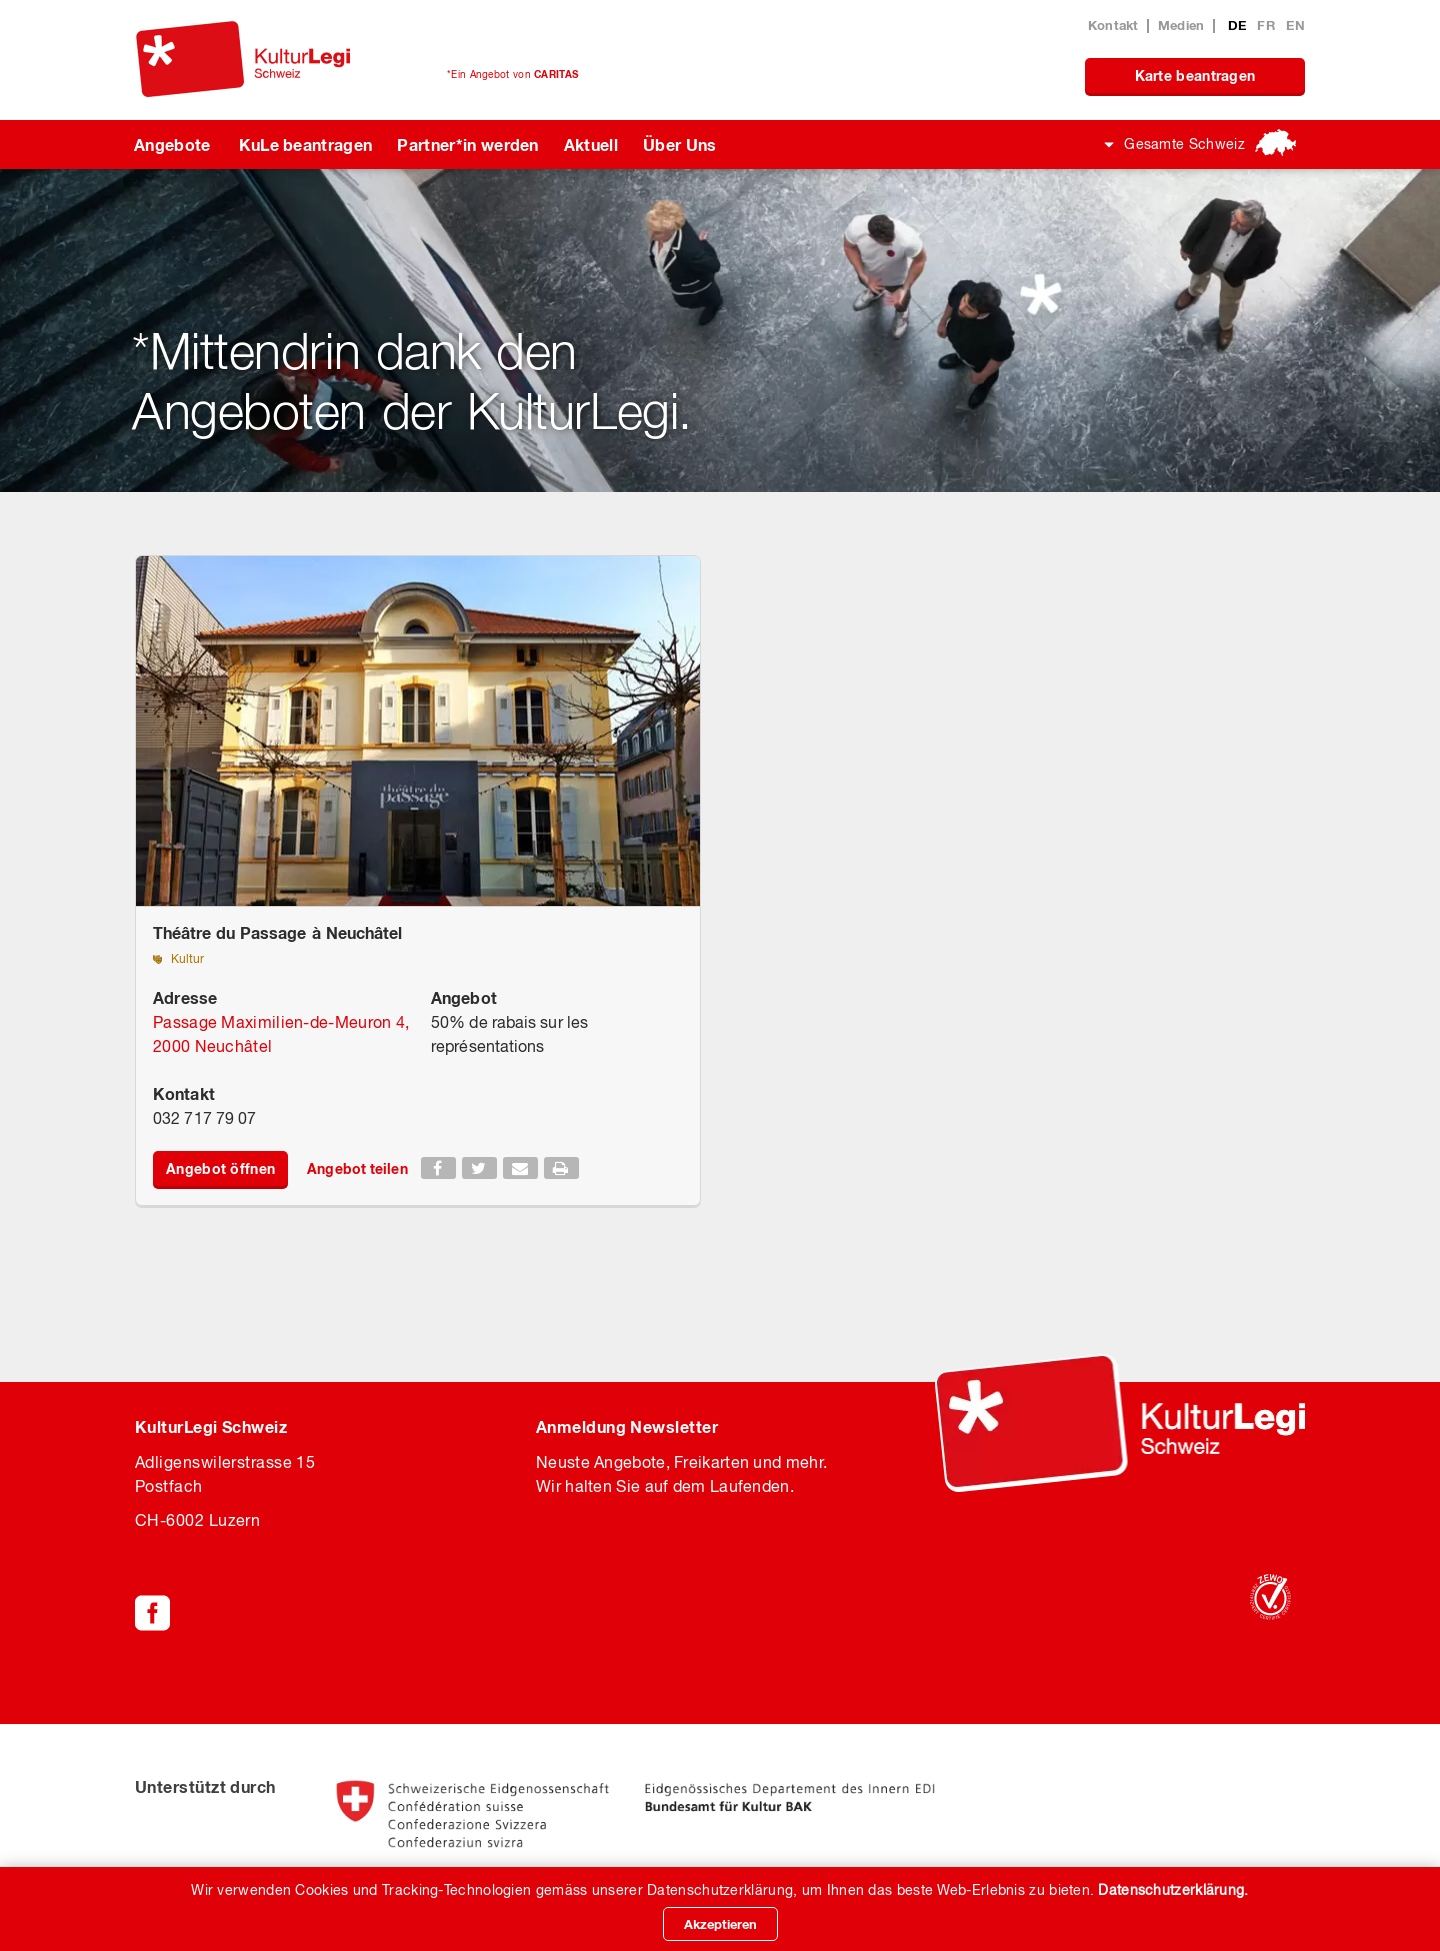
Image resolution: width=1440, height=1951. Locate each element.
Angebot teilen (357, 1168)
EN (1295, 25)
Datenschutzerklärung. (1173, 1890)
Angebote (172, 144)
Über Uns (680, 144)
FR (1268, 25)
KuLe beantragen (306, 144)
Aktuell (591, 144)
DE (1239, 25)
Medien (1181, 25)
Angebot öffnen (220, 1168)
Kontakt (1113, 25)
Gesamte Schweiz (1184, 144)
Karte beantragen (1195, 75)
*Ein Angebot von (512, 74)
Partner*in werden (467, 144)
